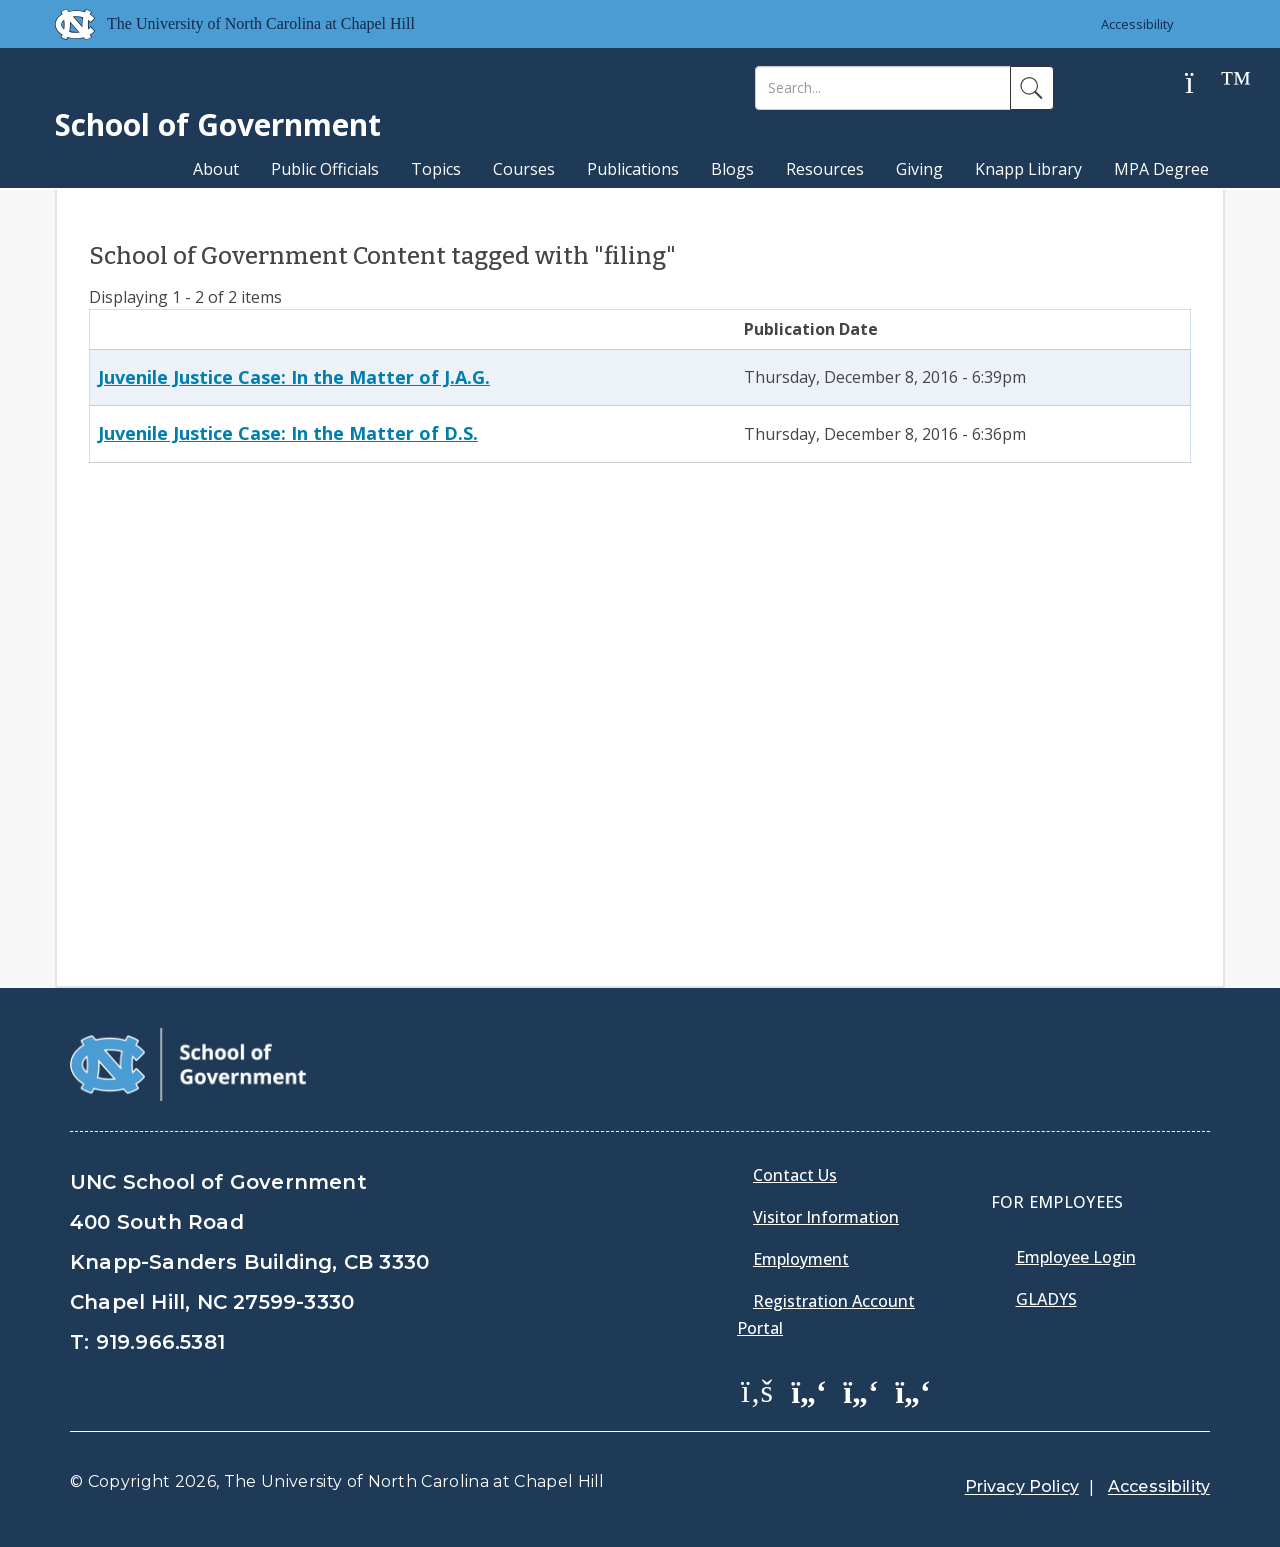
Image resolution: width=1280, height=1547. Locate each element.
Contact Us (795, 1175)
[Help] (1205, 83)
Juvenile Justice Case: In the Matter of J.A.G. (294, 377)
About (216, 169)
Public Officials (325, 169)
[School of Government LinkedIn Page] (861, 1390)
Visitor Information (826, 1217)
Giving (919, 169)
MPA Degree (1161, 169)
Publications (633, 169)
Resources (825, 169)
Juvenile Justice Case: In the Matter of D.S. (288, 433)
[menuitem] (763, 1405)
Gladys (1046, 1299)
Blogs (732, 169)
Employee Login (1076, 1257)
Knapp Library (1028, 169)
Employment (801, 1259)
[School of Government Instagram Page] (913, 1390)
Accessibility (1137, 24)
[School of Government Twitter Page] (809, 1390)
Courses (524, 169)
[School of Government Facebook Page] (757, 1390)
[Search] (883, 88)
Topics (436, 169)
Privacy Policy (1022, 1486)
